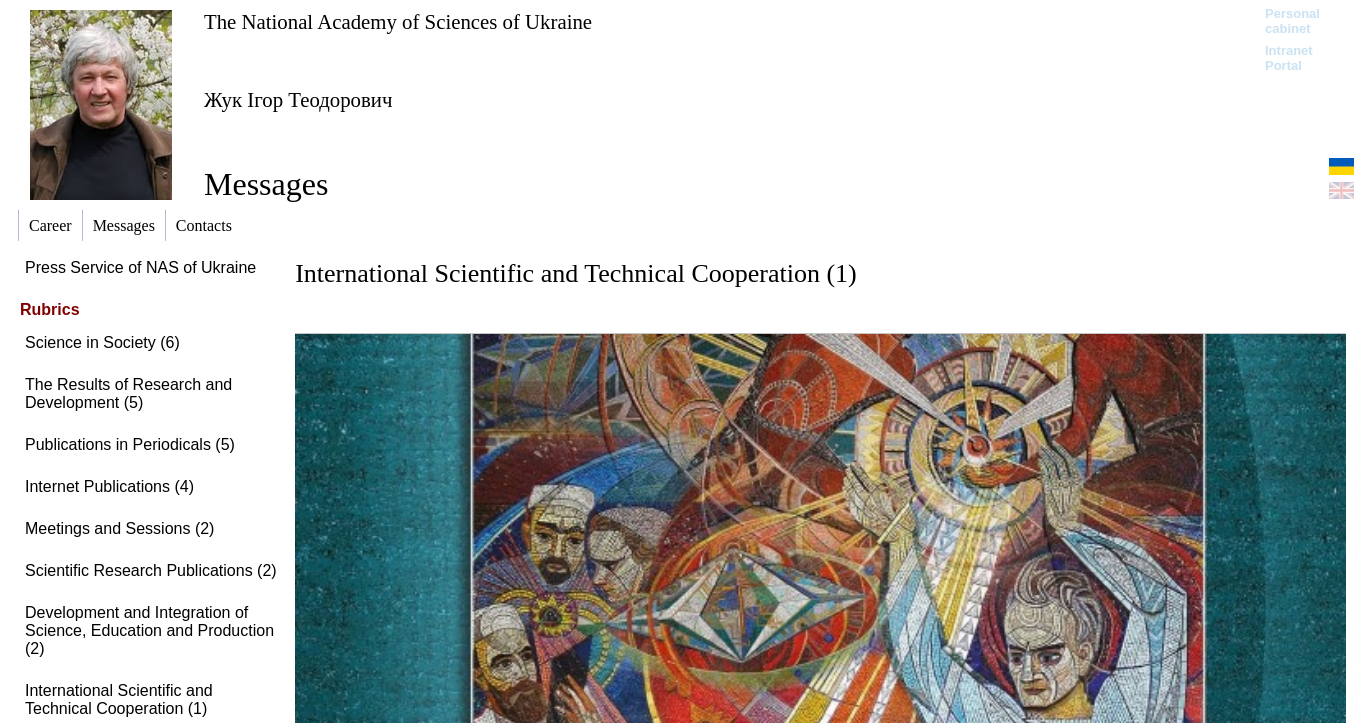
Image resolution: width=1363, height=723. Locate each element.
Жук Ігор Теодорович (298, 99)
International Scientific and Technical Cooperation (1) (119, 699)
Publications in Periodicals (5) (130, 444)
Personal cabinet (1292, 21)
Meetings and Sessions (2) (119, 528)
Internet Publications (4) (109, 486)
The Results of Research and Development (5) (128, 393)
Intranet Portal (1289, 58)
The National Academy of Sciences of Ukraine (398, 21)
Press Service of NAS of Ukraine (140, 267)
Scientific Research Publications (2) (151, 570)
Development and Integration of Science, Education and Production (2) (149, 630)
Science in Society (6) (102, 342)
